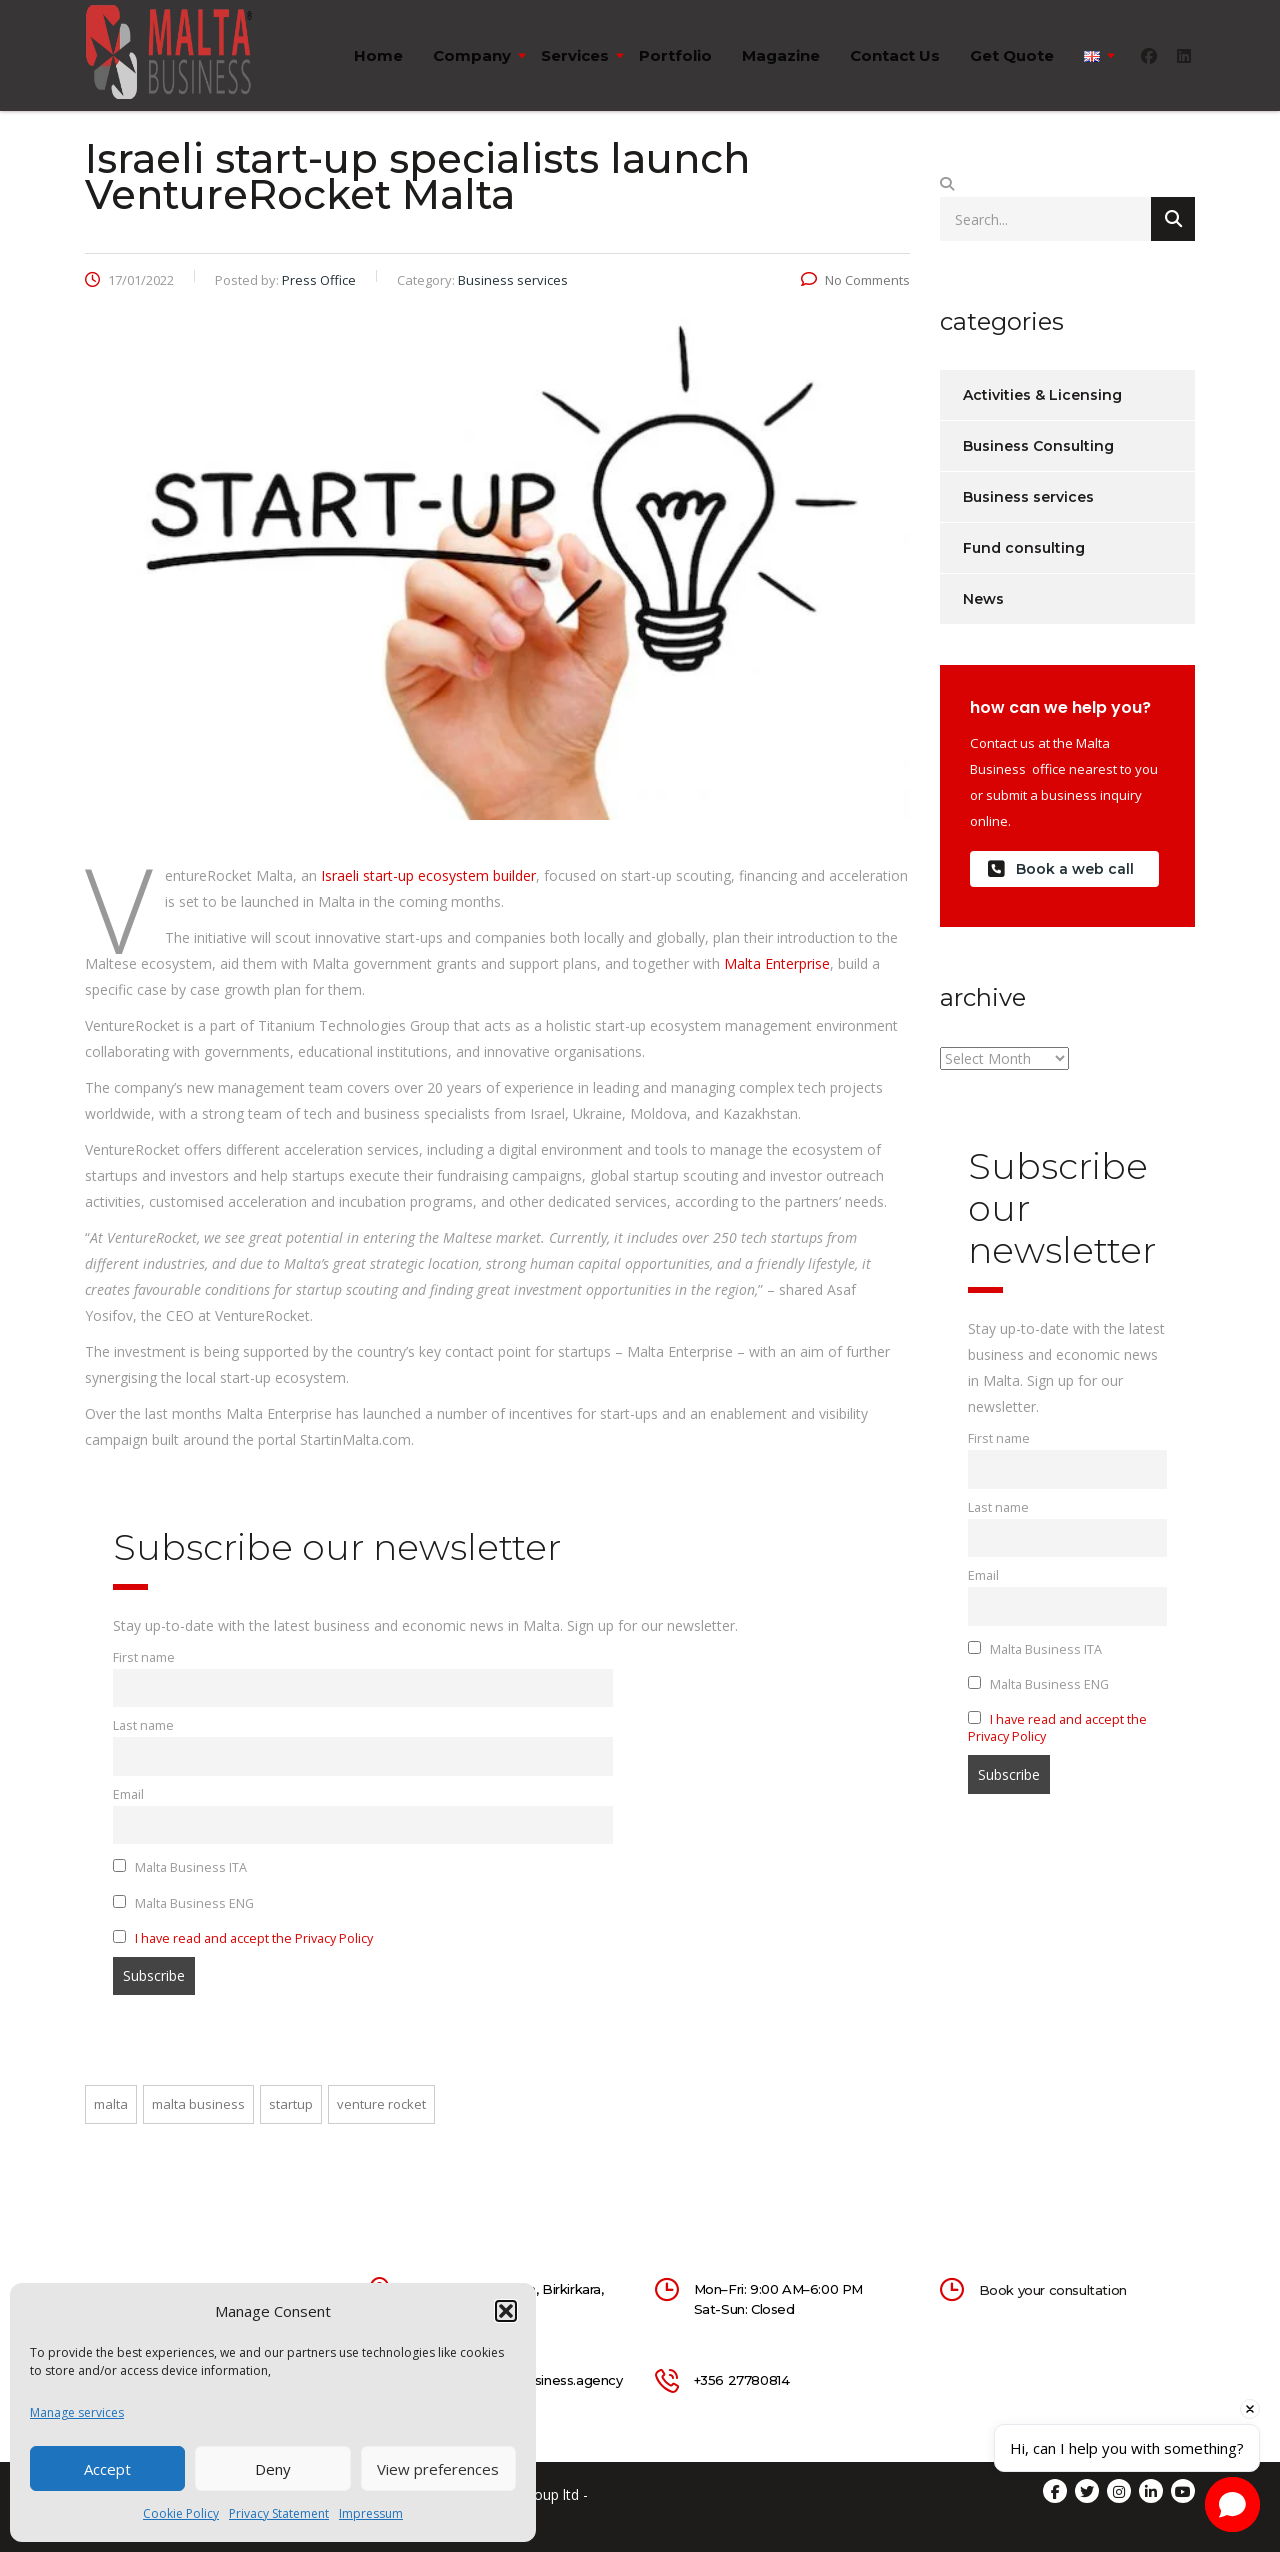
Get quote (1012, 55)
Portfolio (675, 55)
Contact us (895, 55)
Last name (143, 1725)
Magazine (781, 55)
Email (128, 1794)
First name (144, 1657)
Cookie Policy (181, 2513)
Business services (1028, 497)
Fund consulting (1024, 548)
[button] (506, 2311)
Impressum (371, 2513)
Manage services (77, 2412)
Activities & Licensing (1042, 395)
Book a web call (1061, 869)
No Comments (855, 280)
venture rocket (381, 2104)
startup (291, 2104)
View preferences (438, 2469)
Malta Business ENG (183, 1903)
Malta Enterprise (777, 963)
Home (378, 55)
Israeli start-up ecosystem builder (428, 875)
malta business (198, 2104)
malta (111, 2104)
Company (472, 55)
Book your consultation (1053, 2290)
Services (575, 55)
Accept (107, 2469)
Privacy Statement (279, 2513)
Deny (273, 2469)
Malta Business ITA (180, 1867)
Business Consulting (1038, 446)
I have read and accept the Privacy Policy (254, 1938)
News (983, 599)
